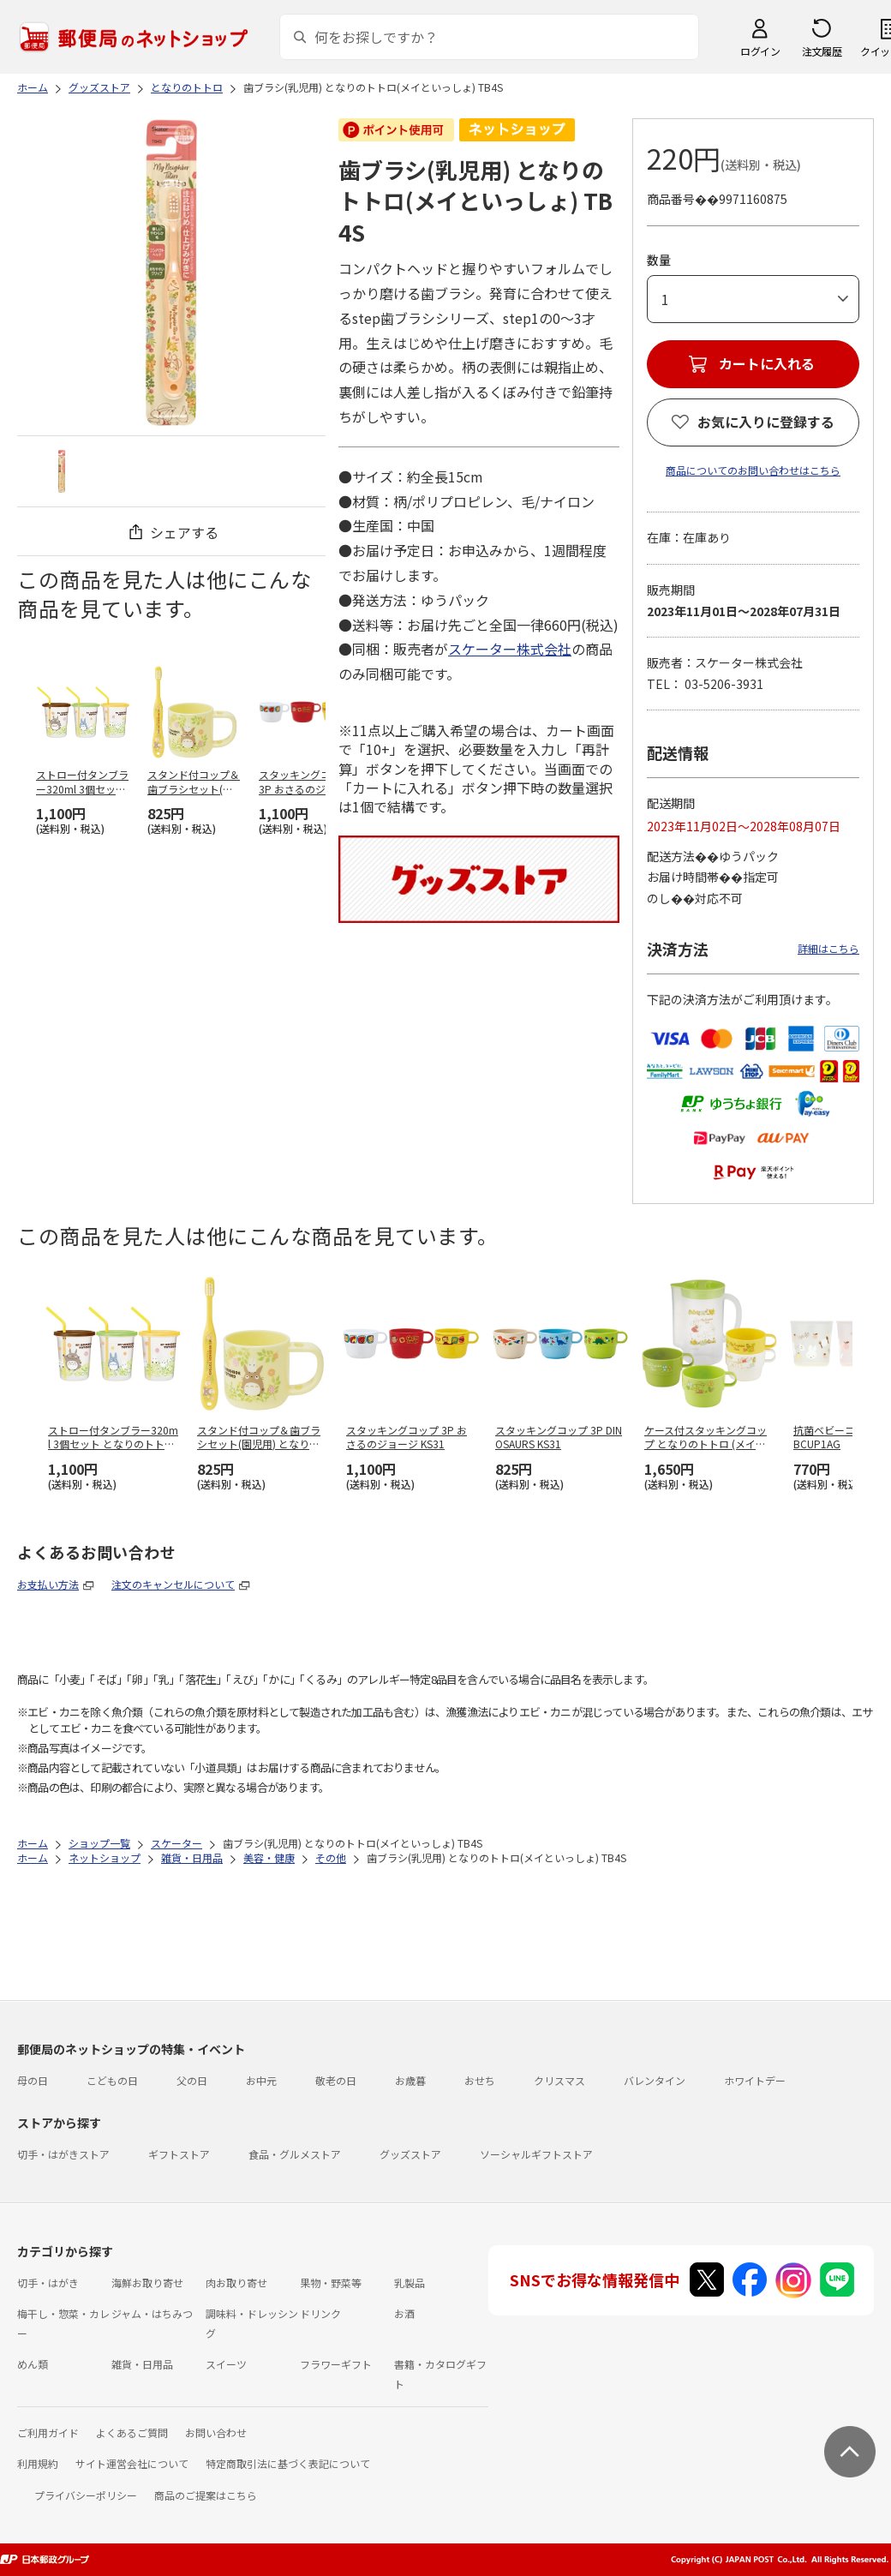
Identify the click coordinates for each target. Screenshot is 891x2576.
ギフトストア (179, 2154)
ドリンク (320, 2313)
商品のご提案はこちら (205, 2495)
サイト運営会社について (131, 2463)
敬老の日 (335, 2080)
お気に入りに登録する (765, 421)
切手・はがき (48, 2282)
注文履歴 (821, 51)
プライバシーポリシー (85, 2495)
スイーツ (226, 2364)
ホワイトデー (755, 2080)
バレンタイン (654, 2080)
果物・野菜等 (331, 2282)
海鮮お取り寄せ (147, 2282)
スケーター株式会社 (509, 648)
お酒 (404, 2313)
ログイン (760, 51)
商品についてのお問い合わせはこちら (753, 470)
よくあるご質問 (132, 2432)
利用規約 (37, 2463)
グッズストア (410, 2154)
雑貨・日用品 (142, 2364)
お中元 (261, 2080)
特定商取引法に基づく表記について (288, 2463)
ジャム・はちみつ (152, 2313)
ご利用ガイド (48, 2432)
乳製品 (409, 2282)
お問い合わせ (216, 2432)
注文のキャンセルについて (173, 1584)
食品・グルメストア (294, 2154)
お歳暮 (410, 2080)
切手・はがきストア (63, 2154)
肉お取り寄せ (236, 2282)
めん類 (32, 2364)
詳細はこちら (828, 948)
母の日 (32, 2080)
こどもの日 (112, 2080)
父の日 (191, 2080)
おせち (479, 2080)
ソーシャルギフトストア (536, 2154)
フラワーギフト (336, 2364)
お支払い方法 (48, 1584)
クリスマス (559, 2080)
